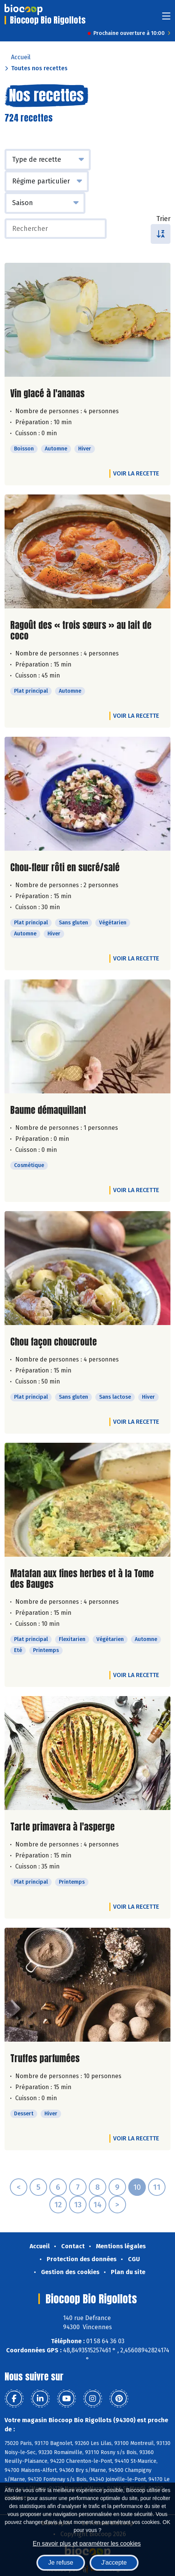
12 (58, 2204)
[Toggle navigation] (166, 18)
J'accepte (114, 2562)
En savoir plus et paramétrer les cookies (87, 2543)
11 (157, 2187)
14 (97, 2204)
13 (78, 2204)
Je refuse (60, 2562)
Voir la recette (136, 473)
